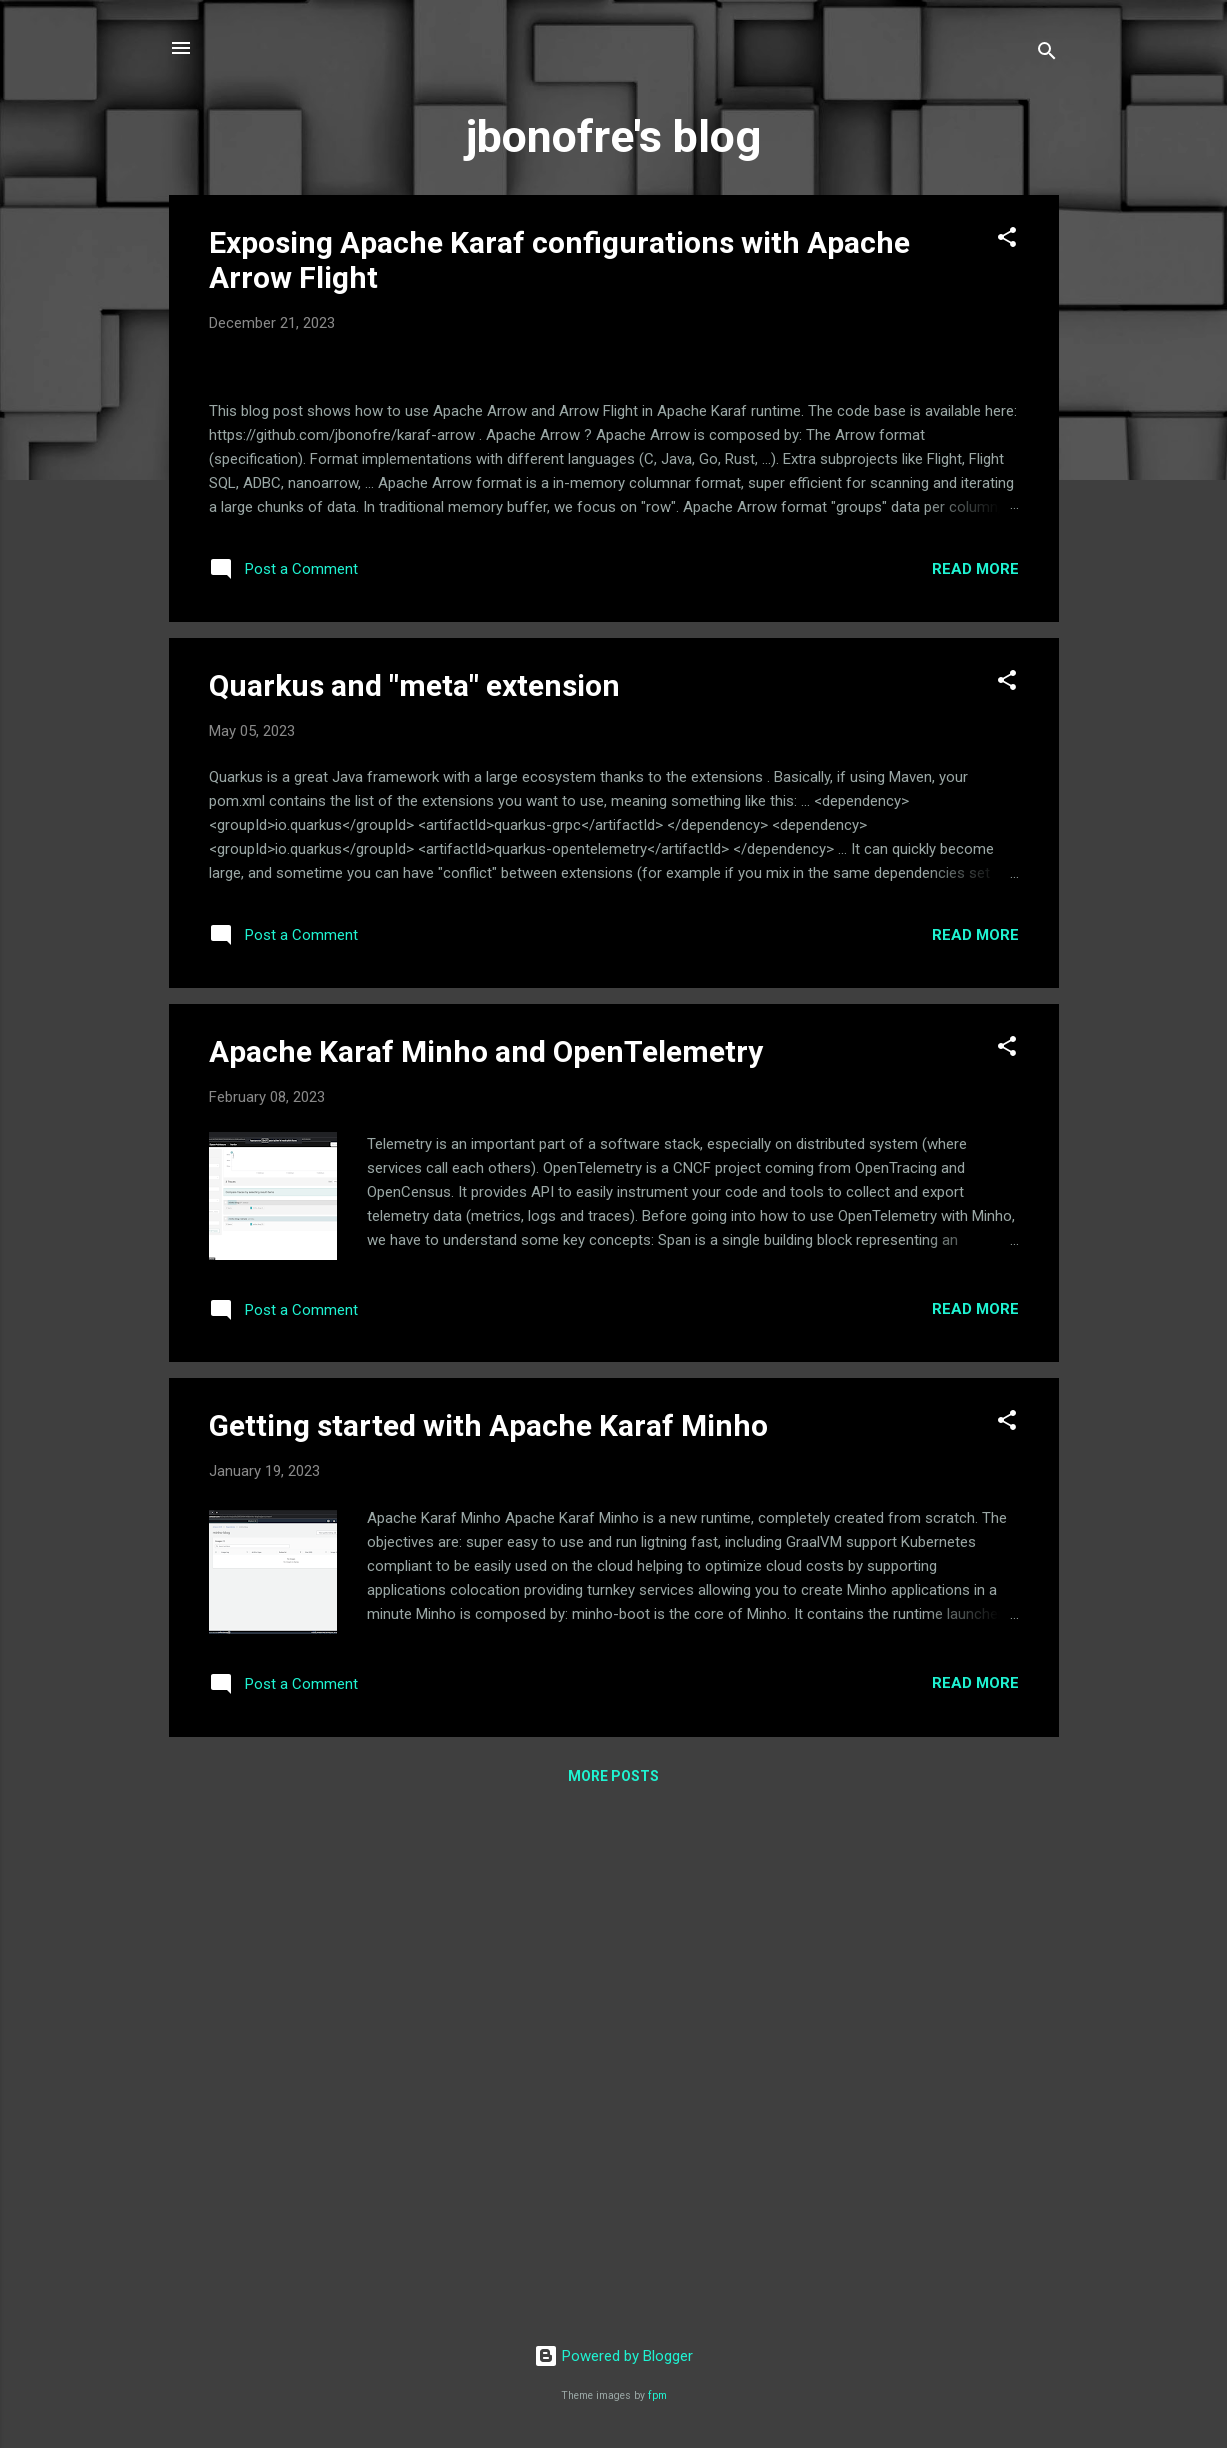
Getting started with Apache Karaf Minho (488, 1940)
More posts (613, 2290)
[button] (1007, 240)
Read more (975, 1083)
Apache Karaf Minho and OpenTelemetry (486, 1565)
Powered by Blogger (613, 2356)
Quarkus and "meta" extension (414, 1199)
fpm (657, 2395)
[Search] (1047, 54)
